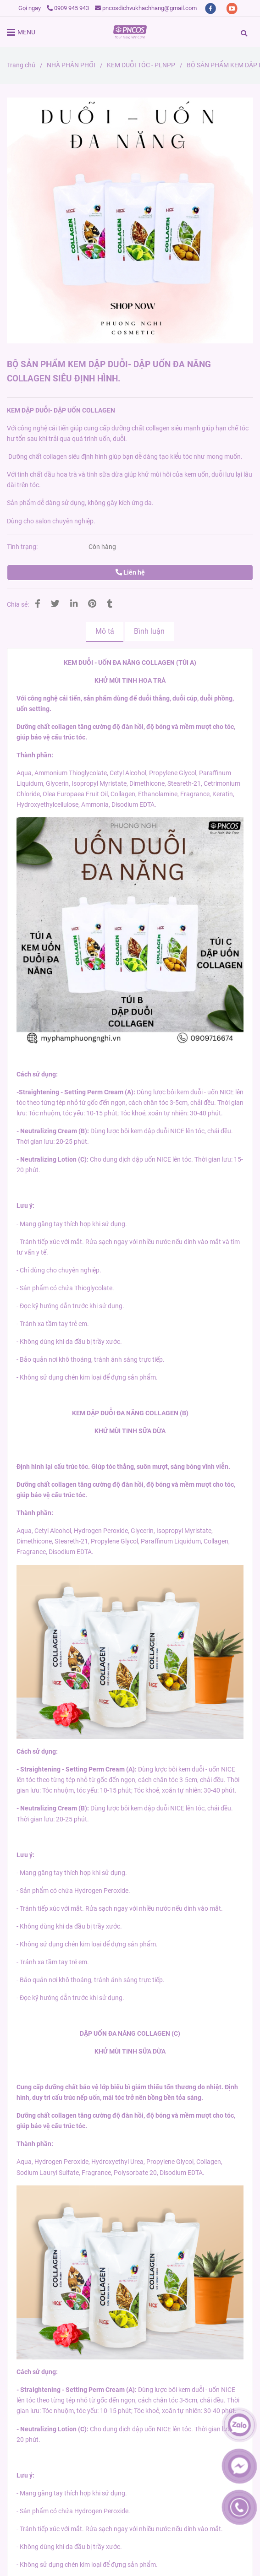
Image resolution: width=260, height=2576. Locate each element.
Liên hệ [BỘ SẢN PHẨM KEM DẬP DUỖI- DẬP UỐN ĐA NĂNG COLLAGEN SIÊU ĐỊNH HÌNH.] (130, 572)
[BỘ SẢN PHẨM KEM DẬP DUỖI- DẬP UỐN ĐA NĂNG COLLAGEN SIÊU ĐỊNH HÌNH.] (130, 32)
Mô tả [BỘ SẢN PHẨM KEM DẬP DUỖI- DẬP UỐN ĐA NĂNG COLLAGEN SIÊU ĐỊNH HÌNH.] (104, 631)
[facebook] (211, 8)
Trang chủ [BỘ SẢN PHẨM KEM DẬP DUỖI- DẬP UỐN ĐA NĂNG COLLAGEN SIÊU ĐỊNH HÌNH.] (21, 65)
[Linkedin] (74, 604)
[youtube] (232, 8)
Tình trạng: (23, 547)
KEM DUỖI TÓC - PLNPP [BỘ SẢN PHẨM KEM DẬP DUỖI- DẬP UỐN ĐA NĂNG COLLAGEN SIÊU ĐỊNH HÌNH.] (141, 65)
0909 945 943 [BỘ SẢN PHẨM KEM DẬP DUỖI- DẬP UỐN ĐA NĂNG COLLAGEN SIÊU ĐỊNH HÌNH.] (68, 8)
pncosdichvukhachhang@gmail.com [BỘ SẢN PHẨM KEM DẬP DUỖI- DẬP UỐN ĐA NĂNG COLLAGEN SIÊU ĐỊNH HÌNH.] (146, 8)
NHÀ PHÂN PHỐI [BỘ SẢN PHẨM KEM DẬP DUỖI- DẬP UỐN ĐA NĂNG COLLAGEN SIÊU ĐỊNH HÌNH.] (71, 65)
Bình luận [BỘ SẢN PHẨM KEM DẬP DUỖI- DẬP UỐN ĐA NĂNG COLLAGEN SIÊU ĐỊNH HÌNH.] (149, 631)
